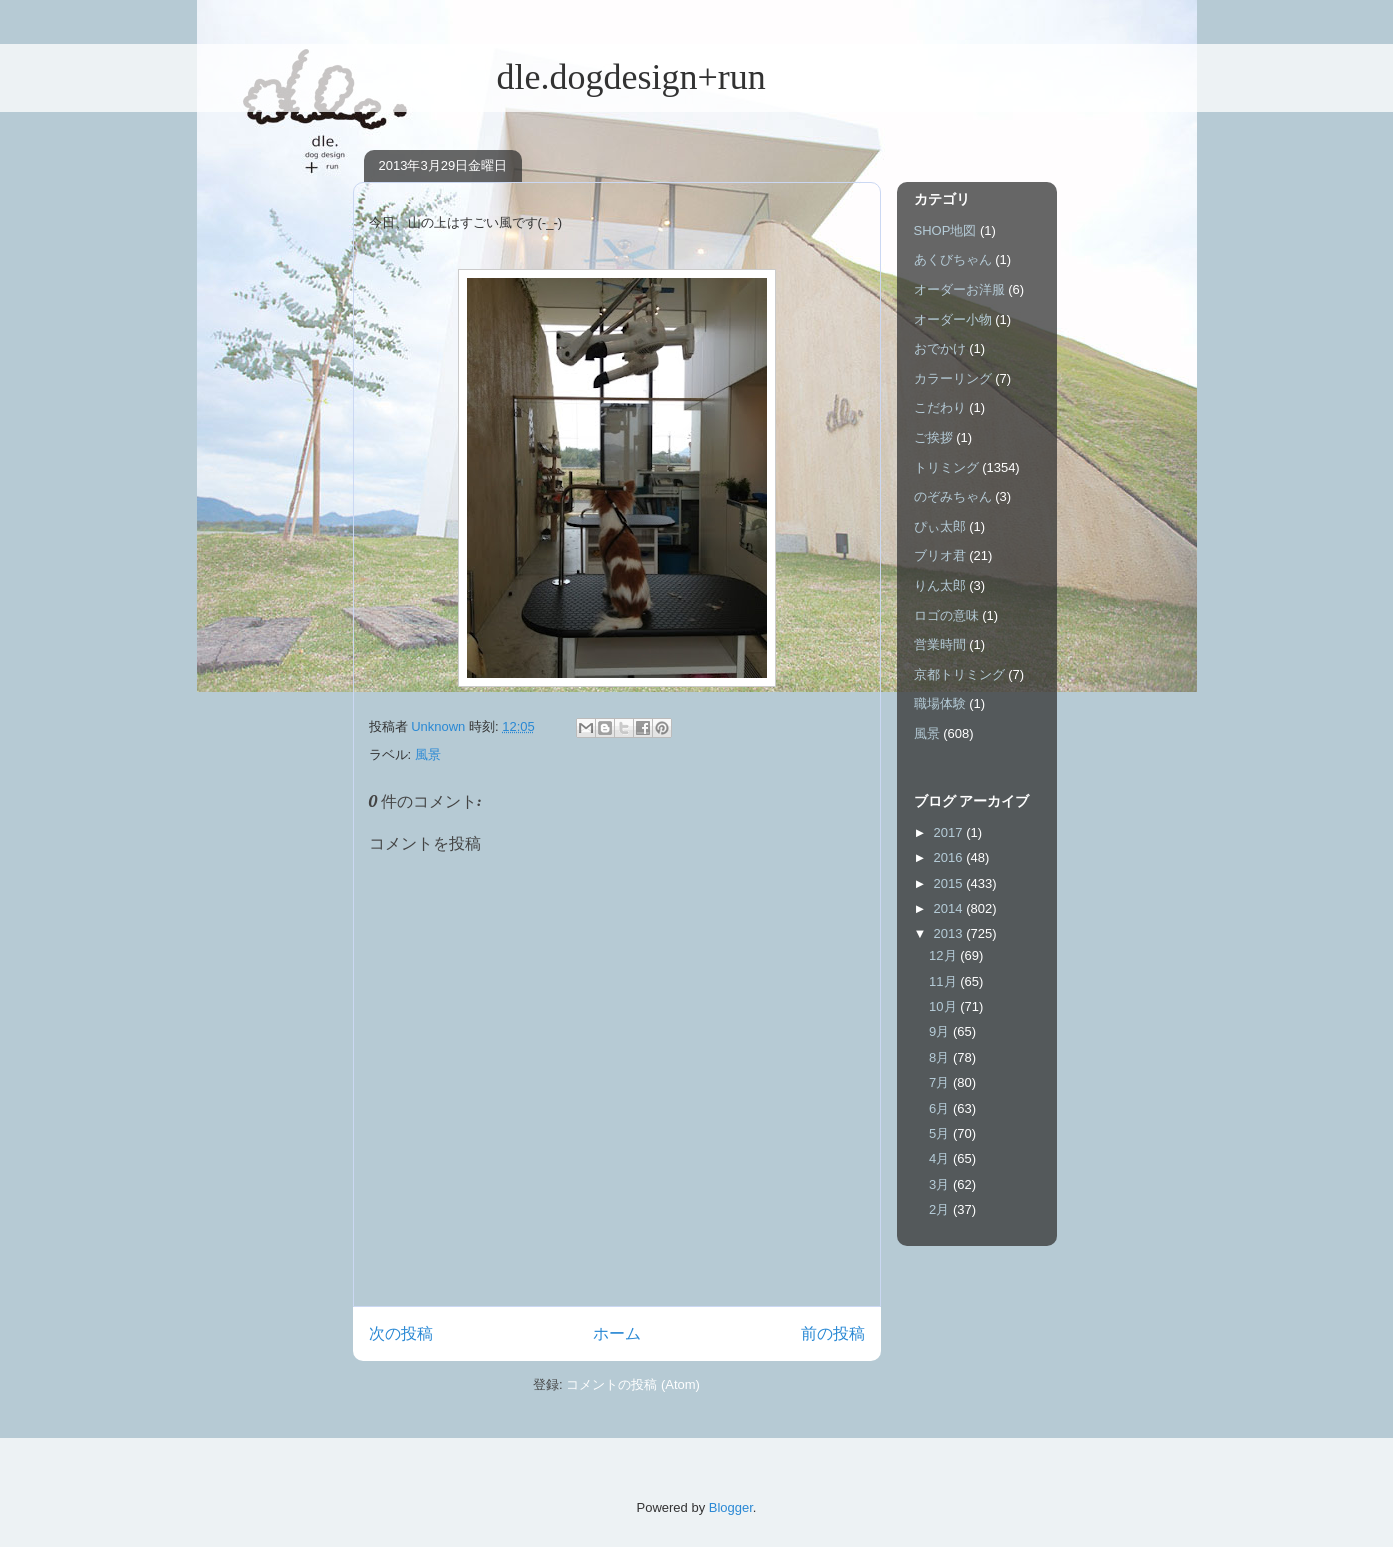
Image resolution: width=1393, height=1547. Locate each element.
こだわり (940, 407)
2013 (950, 933)
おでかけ (940, 348)
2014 (950, 908)
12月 (944, 955)
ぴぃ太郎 (940, 526)
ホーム (617, 1333)
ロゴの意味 (946, 615)
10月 (944, 1006)
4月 (941, 1158)
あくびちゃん (953, 259)
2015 (950, 883)
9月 (941, 1031)
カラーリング (953, 378)
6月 (941, 1108)
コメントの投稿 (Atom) (633, 1384)
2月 (941, 1209)
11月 (944, 981)
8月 (941, 1057)
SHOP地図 (945, 230)
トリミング (946, 467)
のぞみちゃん (953, 496)
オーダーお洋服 (959, 289)
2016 (950, 857)
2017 (950, 832)
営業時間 (940, 644)
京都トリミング (959, 674)
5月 (941, 1133)
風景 (428, 754)
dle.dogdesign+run (559, 77)
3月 (941, 1184)
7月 (941, 1082)
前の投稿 (833, 1333)
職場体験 (940, 703)
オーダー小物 (953, 319)
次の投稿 (401, 1333)
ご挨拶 (933, 437)
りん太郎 (940, 585)
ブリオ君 (940, 555)
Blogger (731, 1507)
